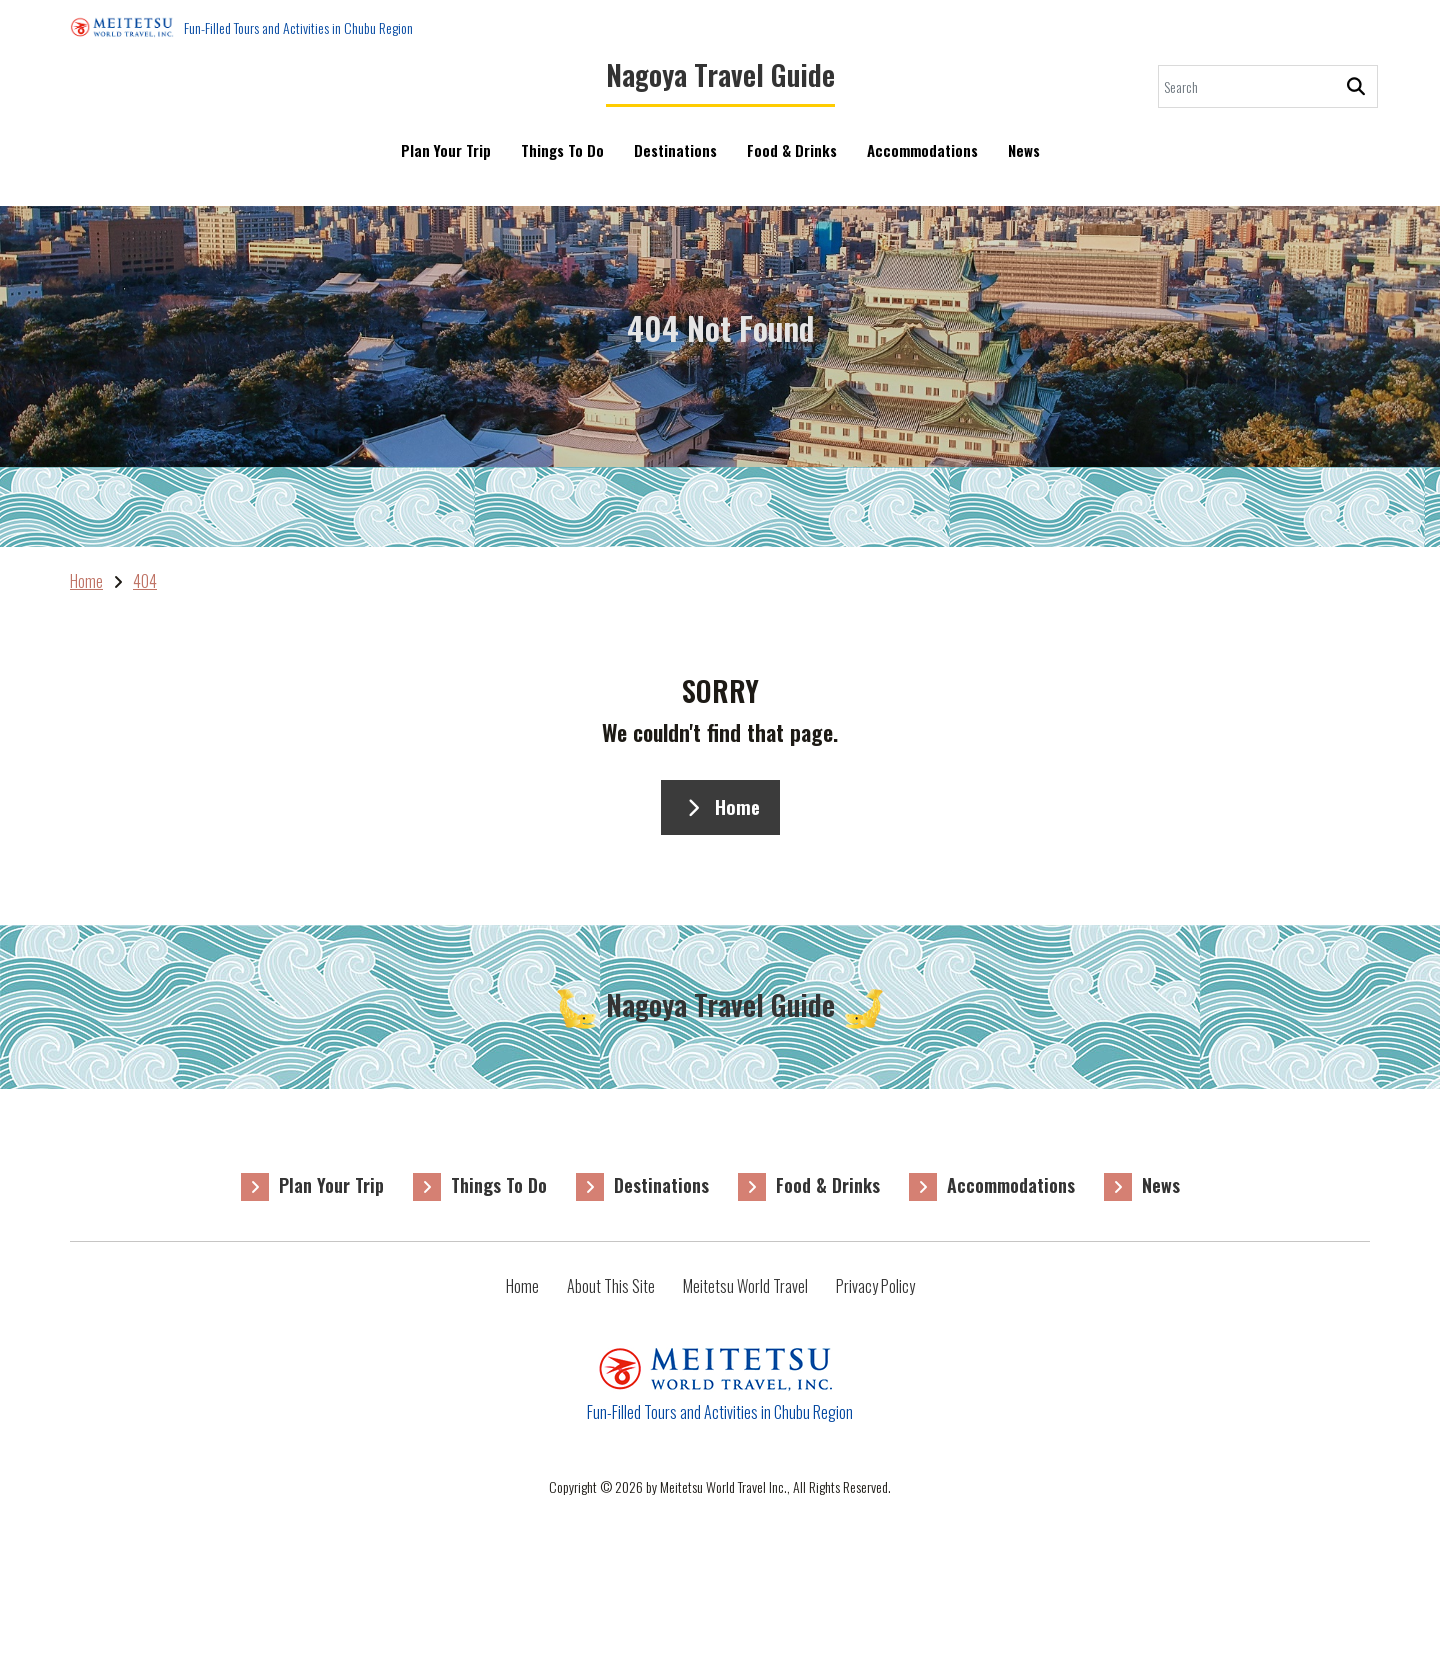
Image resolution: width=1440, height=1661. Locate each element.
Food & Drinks (792, 150)
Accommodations (922, 163)
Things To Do (562, 150)
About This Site (611, 1286)
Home (720, 806)
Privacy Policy (875, 1286)
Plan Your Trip (446, 150)
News (1024, 163)
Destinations (675, 150)
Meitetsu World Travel (745, 1286)
